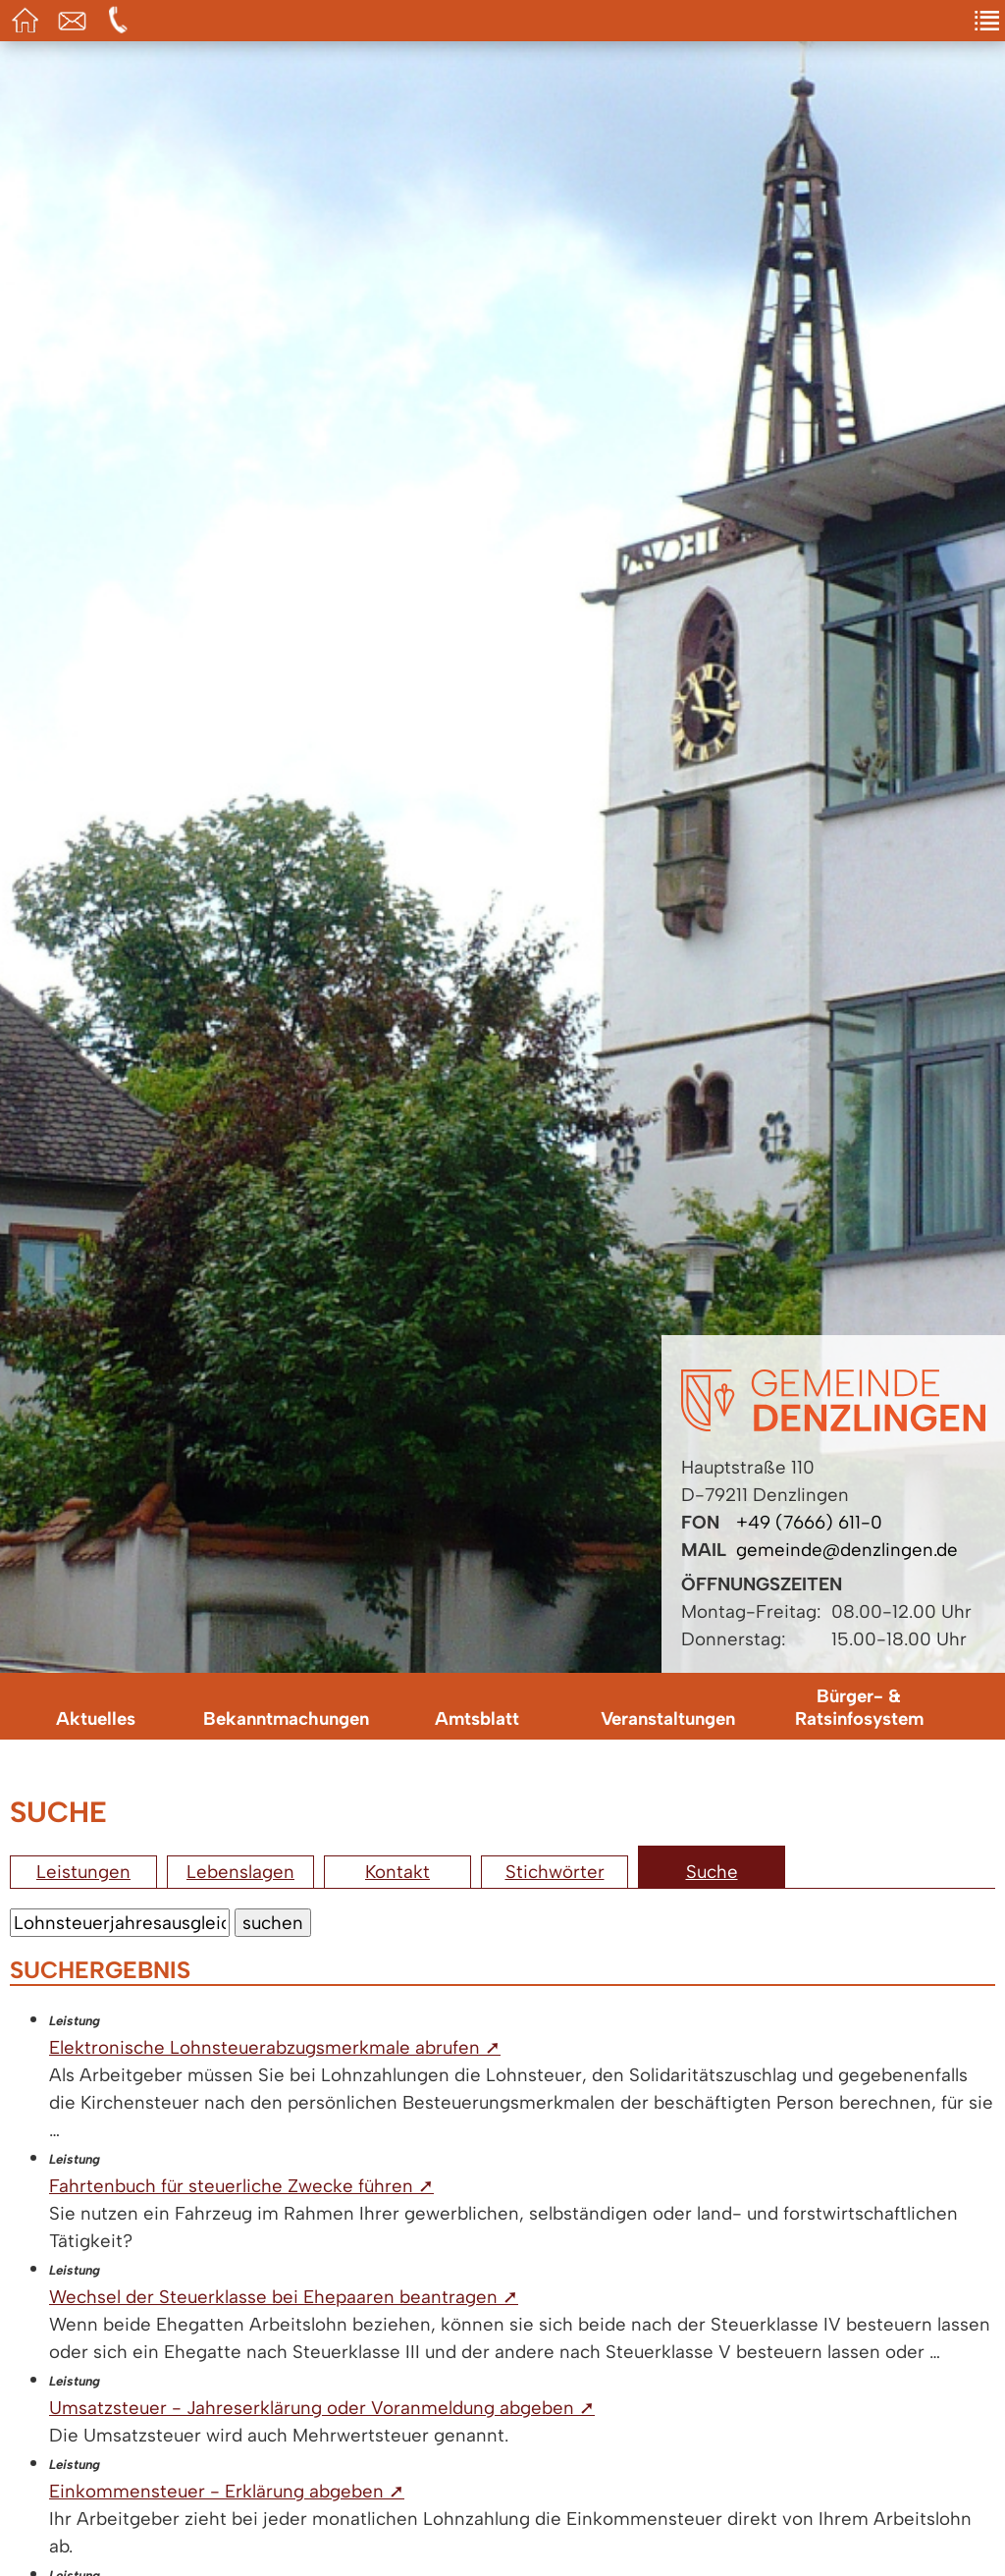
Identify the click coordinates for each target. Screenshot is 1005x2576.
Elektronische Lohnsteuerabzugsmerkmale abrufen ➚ (275, 2047)
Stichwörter (555, 1871)
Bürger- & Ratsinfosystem (859, 1707)
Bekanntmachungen (286, 1718)
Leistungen (83, 1871)
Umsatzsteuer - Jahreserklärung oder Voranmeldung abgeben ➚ (322, 2407)
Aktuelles (95, 1718)
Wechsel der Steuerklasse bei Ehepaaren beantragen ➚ (283, 2296)
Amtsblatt (477, 1718)
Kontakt (397, 1871)
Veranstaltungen (668, 1718)
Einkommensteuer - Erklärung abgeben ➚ (226, 2491)
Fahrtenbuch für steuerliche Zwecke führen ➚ (241, 2185)
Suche (712, 1871)
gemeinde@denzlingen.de (847, 1549)
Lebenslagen (240, 1871)
